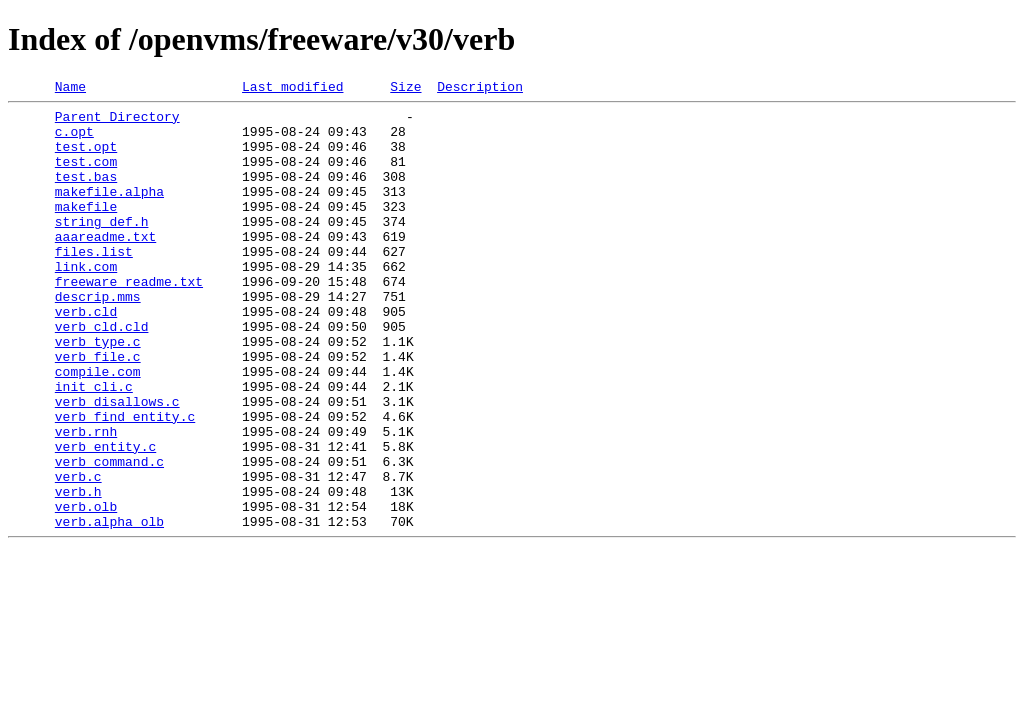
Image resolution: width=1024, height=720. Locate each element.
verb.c (78, 554)
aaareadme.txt (105, 266)
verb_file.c (98, 410)
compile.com (98, 428)
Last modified (292, 89)
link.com (86, 302)
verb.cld (86, 356)
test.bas (86, 194)
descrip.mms (98, 338)
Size (405, 89)
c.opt (74, 140)
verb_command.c (109, 536)
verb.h (78, 572)
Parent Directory (117, 122)
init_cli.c (94, 446)
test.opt (86, 158)
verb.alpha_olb (109, 608)
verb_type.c (98, 392)
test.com (86, 176)
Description (480, 89)
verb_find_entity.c (125, 482)
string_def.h (102, 248)
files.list (94, 284)
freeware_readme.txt (129, 320)
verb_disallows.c (117, 464)
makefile (86, 230)
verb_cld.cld (102, 374)
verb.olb (86, 590)
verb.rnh (86, 500)
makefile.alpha (109, 212)
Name (70, 89)
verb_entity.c (105, 518)
